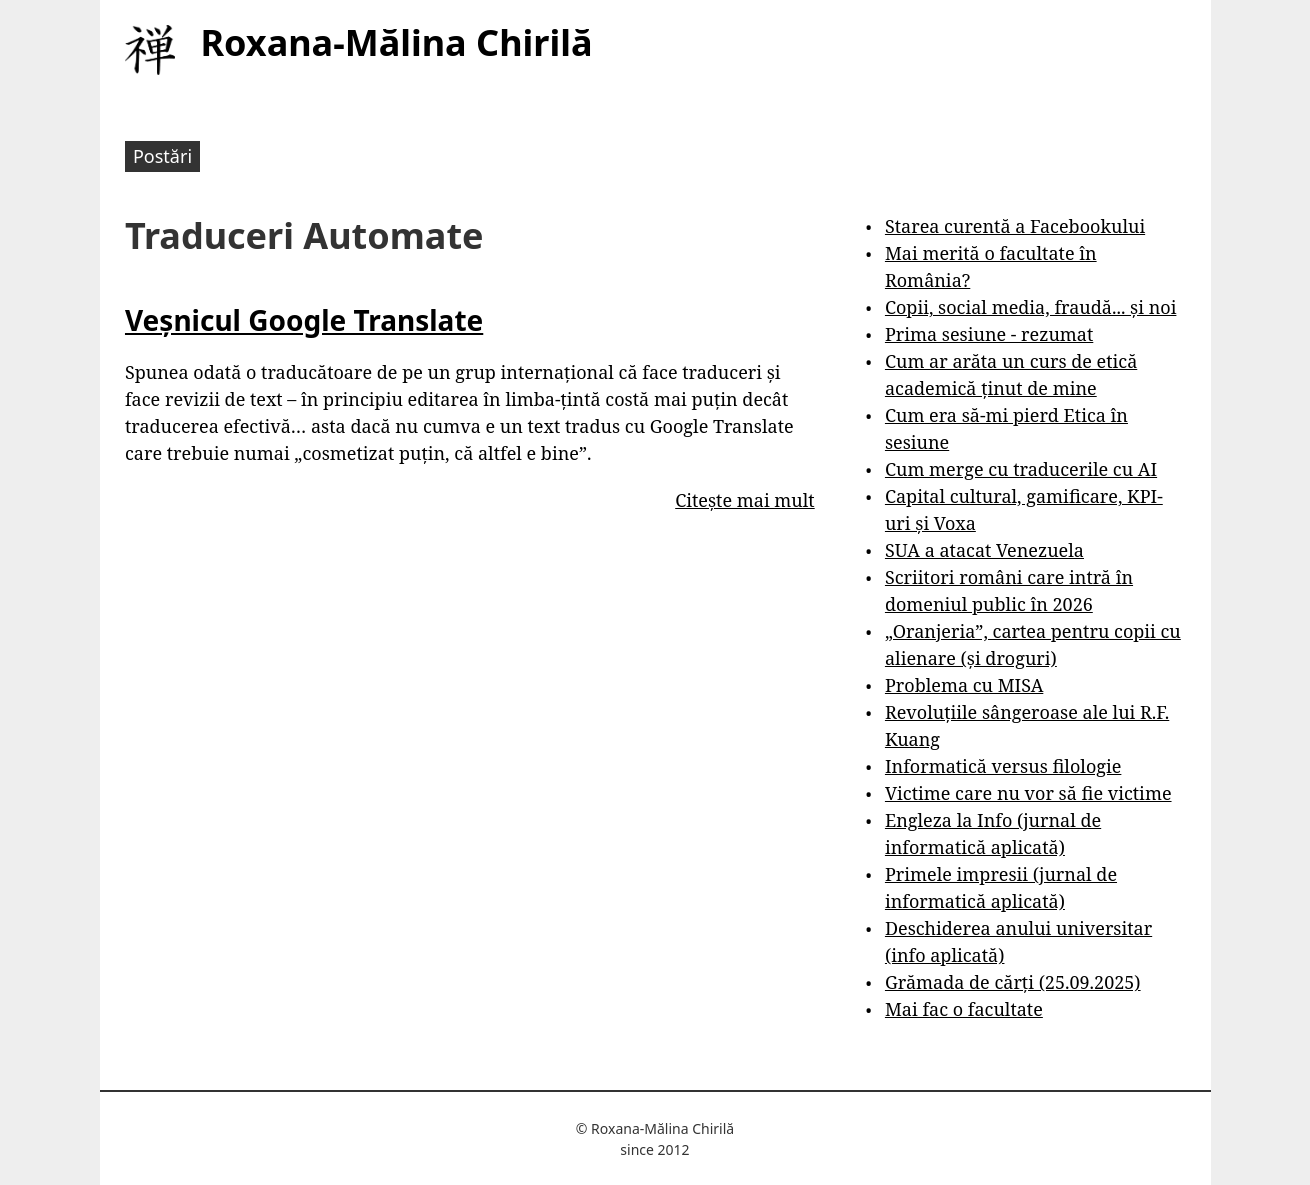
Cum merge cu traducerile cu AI (1021, 469)
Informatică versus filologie (1003, 766)
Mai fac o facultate (964, 1009)
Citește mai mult (744, 500)
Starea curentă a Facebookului (1015, 226)
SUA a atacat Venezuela (984, 550)
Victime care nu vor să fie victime (1028, 793)
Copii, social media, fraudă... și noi (1030, 307)
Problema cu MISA (964, 685)
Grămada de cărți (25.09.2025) (1013, 982)
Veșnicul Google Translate (304, 320)
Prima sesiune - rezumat (989, 334)
